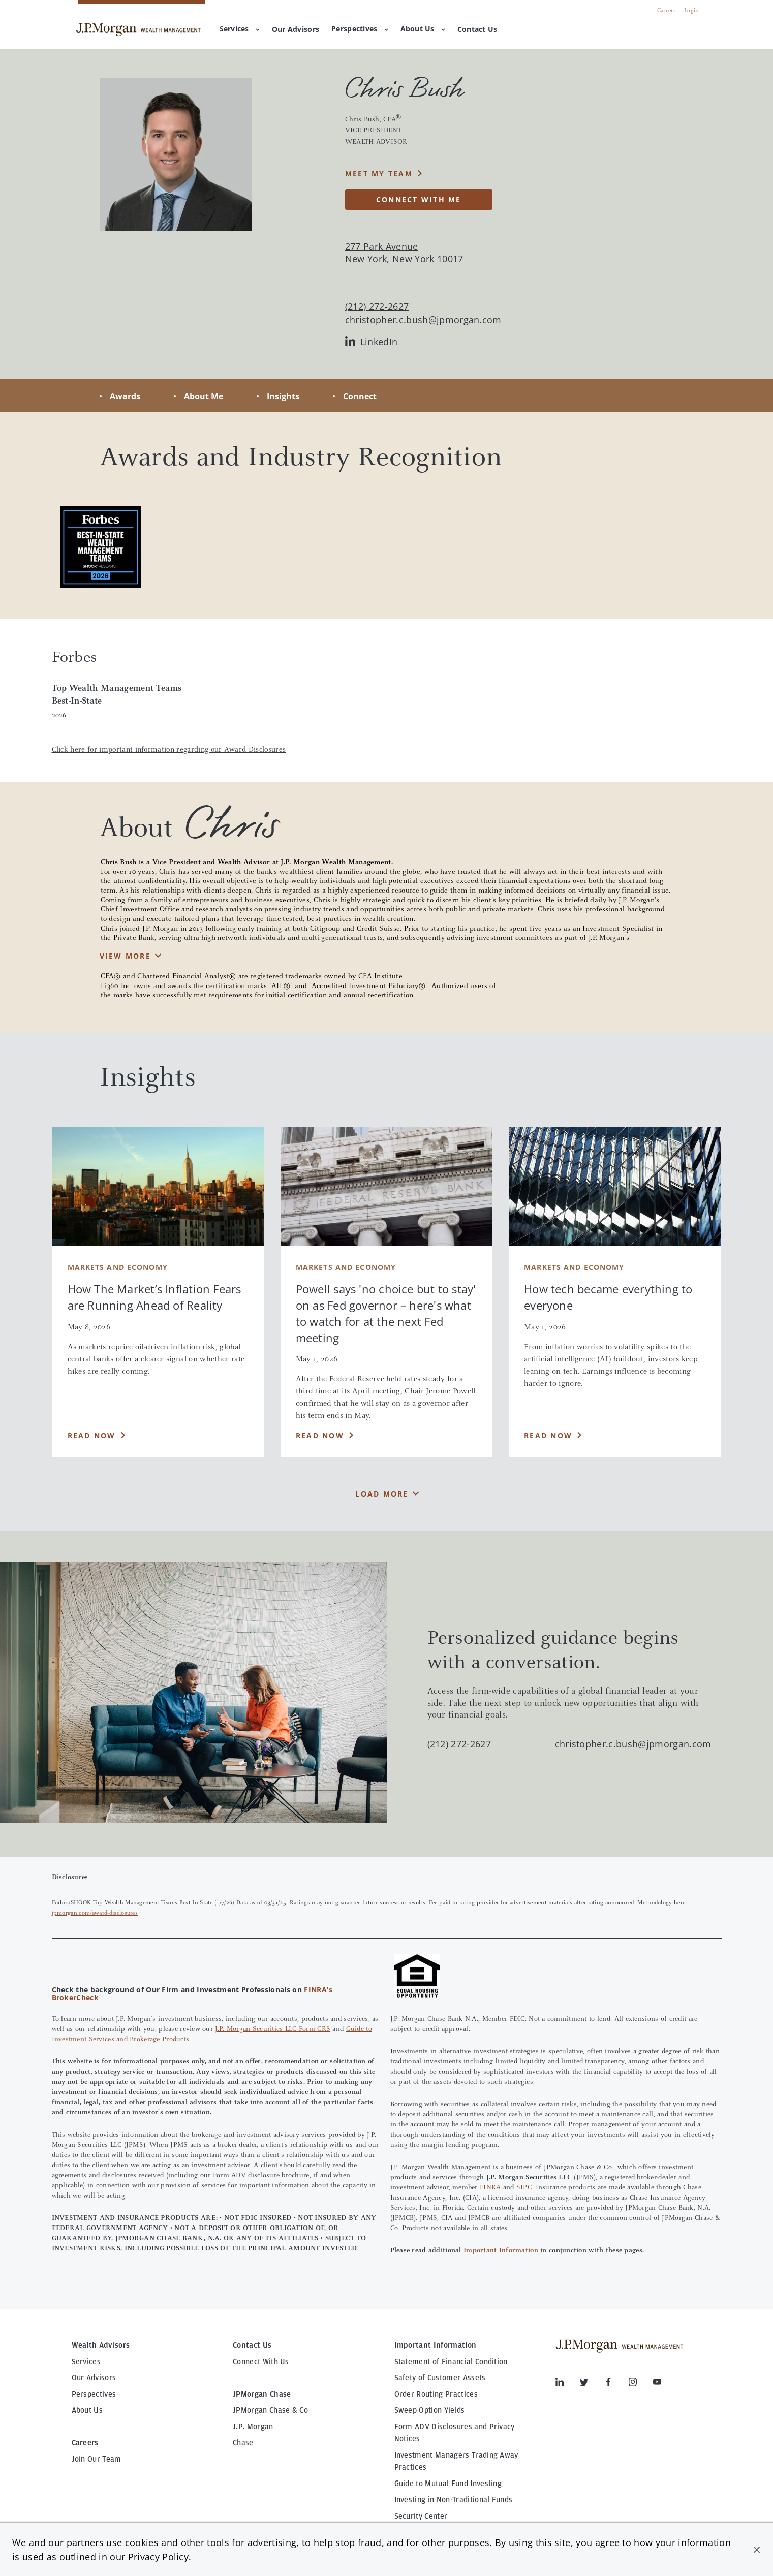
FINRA (490, 2187)
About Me (203, 396)
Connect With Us (261, 2362)
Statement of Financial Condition (451, 2362)
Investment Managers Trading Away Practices (456, 2461)
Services (240, 29)
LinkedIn (371, 342)
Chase (243, 2443)
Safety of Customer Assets (440, 2378)
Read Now (92, 1435)
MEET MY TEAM (379, 173)
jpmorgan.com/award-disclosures (95, 1913)
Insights (283, 396)
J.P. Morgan (253, 2427)
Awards (125, 396)
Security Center (421, 2516)
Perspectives (359, 29)
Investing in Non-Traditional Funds (453, 2500)
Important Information (500, 2250)
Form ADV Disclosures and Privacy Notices (454, 2433)
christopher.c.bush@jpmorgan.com (423, 320)
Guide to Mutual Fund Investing (448, 2483)
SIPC (524, 2187)
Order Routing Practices (436, 2394)
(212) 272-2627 (459, 1744)
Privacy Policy (158, 2557)
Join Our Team (96, 2459)
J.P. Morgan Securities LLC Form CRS (272, 2029)
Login (691, 11)
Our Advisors (94, 2378)
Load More (381, 1494)
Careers (666, 11)
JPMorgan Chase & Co (270, 2410)
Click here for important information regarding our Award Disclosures (169, 750)
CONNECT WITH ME (418, 199)
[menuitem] (295, 30)
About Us (422, 29)
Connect (360, 396)
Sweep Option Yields (429, 2410)
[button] (757, 2550)
